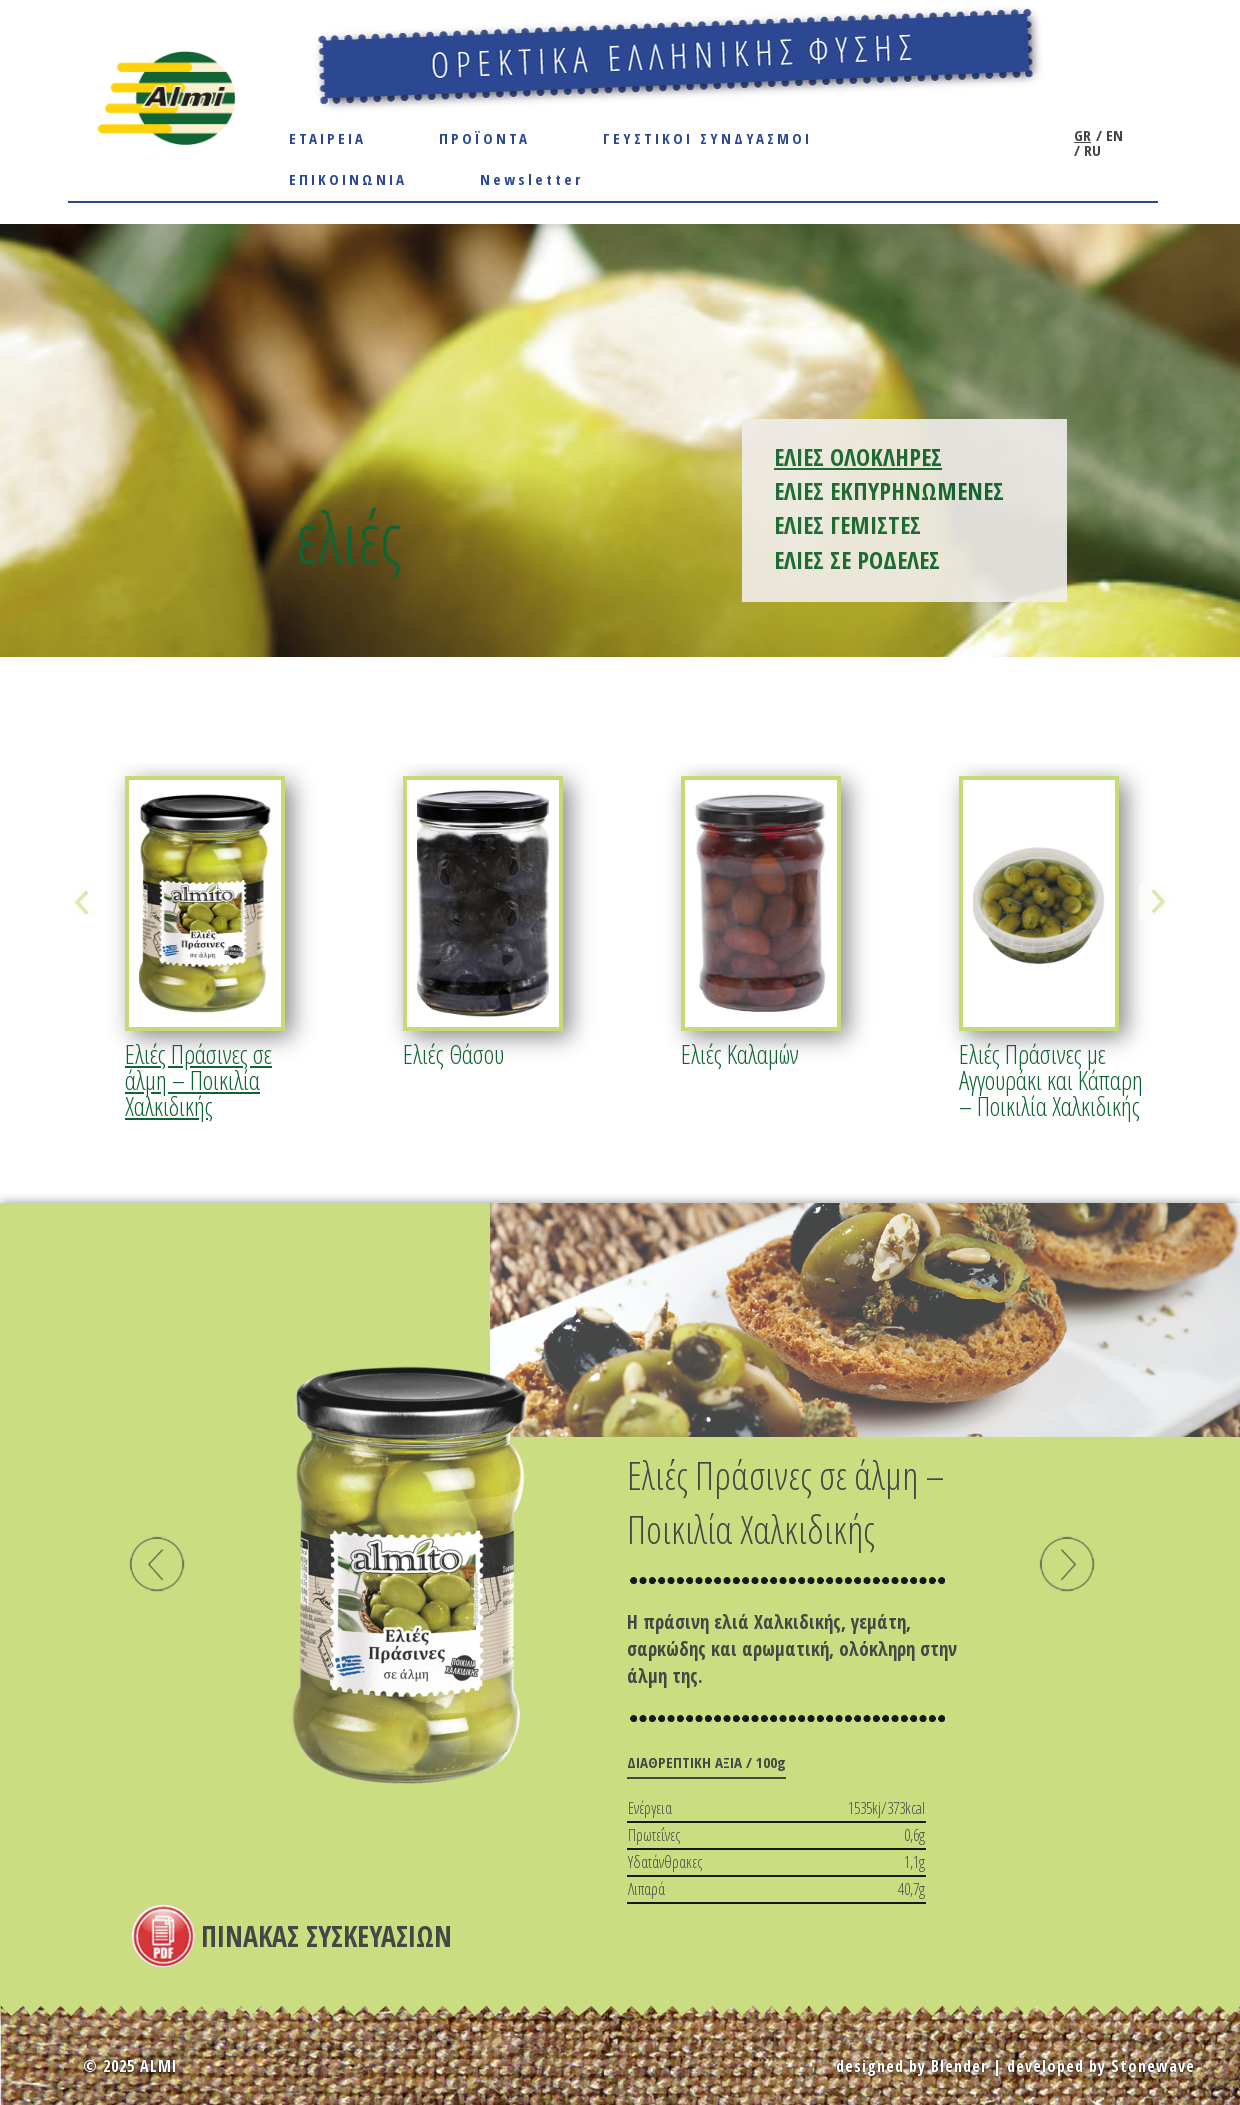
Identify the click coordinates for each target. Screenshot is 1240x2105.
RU (1090, 150)
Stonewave (1153, 2066)
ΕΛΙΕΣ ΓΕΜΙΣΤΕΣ (847, 524)
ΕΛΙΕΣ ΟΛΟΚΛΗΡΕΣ (858, 456)
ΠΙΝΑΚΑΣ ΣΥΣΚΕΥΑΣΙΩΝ (326, 1936)
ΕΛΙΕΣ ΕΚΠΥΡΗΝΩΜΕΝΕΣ (889, 490)
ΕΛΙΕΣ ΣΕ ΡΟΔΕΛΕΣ (857, 559)
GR (1082, 135)
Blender (959, 2066)
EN (1112, 135)
